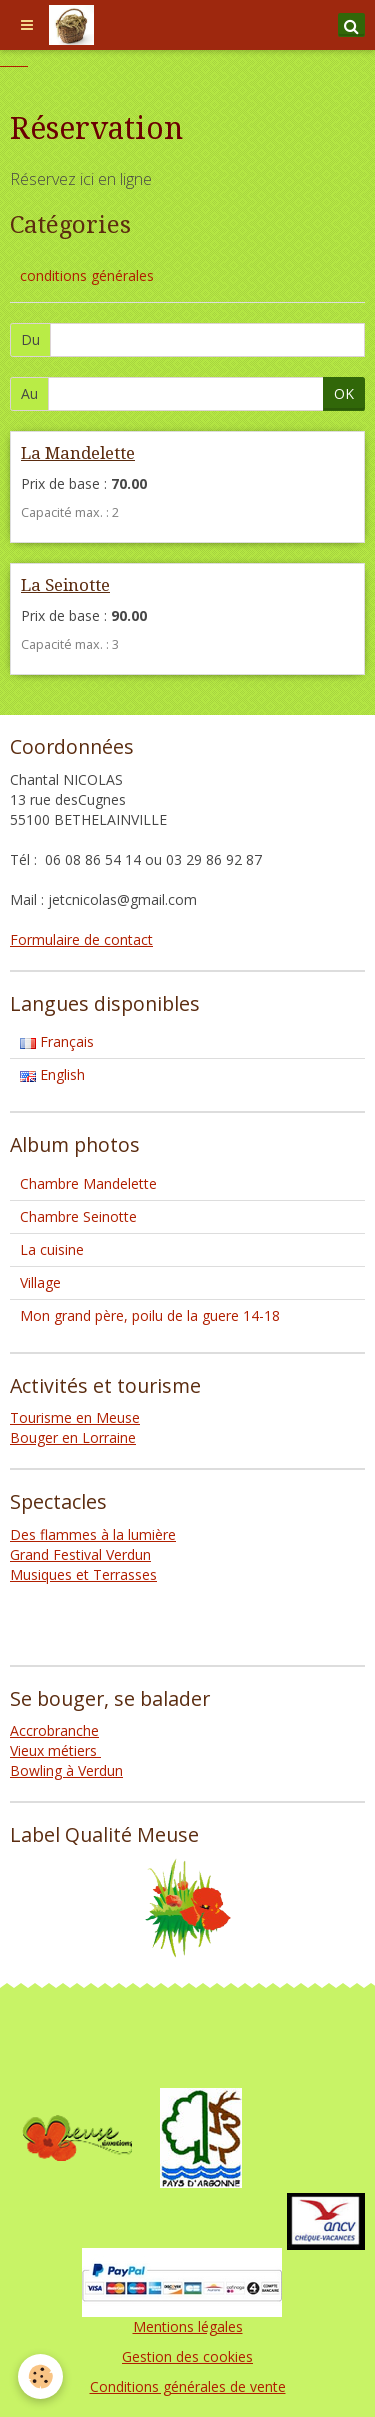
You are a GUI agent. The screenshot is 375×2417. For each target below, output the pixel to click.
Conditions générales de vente (188, 2386)
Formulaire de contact (81, 939)
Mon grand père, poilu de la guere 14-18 (150, 1315)
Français (57, 1041)
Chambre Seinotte (78, 1216)
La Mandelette (78, 453)
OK (344, 393)
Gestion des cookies (187, 2356)
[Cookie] (40, 2376)
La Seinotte (65, 585)
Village (40, 1282)
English (52, 1074)
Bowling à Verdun (66, 1770)
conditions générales (87, 275)
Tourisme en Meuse (75, 1417)
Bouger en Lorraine (73, 1437)
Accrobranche (54, 1730)
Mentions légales (188, 2326)
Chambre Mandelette (88, 1183)
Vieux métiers (55, 1750)
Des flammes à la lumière (93, 1534)
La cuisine (52, 1249)
